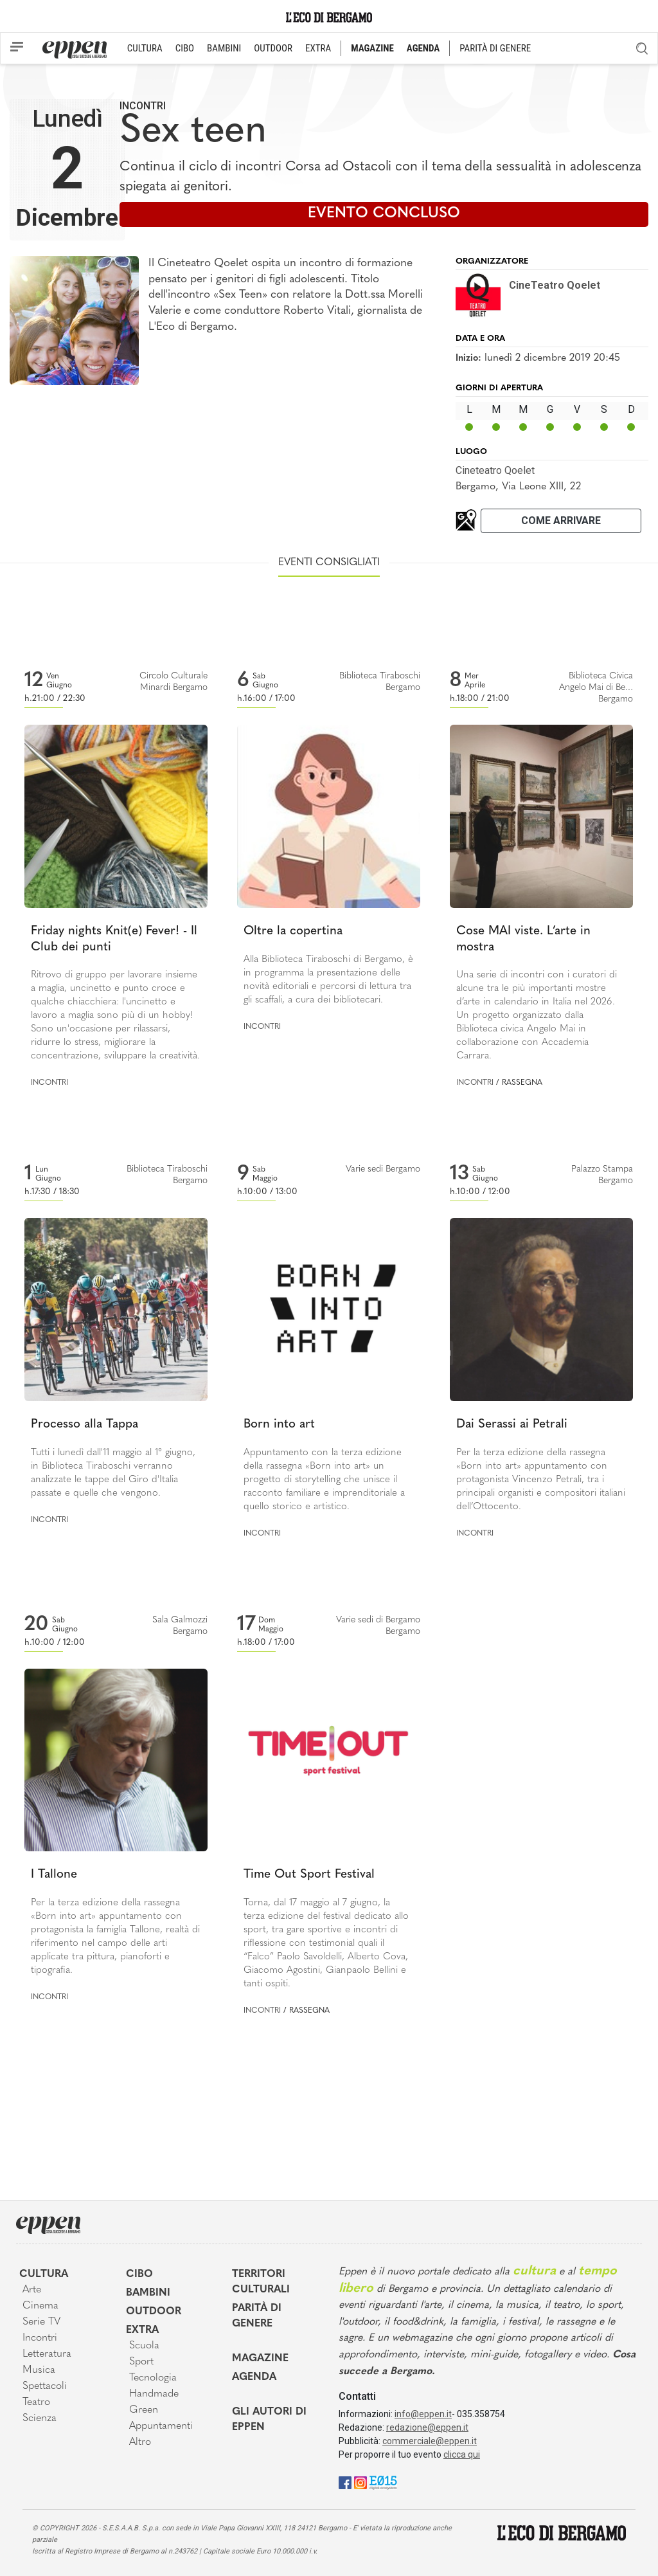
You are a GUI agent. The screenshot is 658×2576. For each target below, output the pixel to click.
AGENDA (423, 48)
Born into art (279, 1425)
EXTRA (318, 48)
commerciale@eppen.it (429, 2441)
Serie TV (41, 2322)
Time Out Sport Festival (309, 1875)
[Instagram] (360, 2482)
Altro (140, 2442)
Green (143, 2410)
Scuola (144, 2346)
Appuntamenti (161, 2426)
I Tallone (54, 1875)
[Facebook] (345, 2482)
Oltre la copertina (293, 931)
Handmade (154, 2394)
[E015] (383, 2482)
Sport (141, 2362)
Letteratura (46, 2354)
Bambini (148, 2293)
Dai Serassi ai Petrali (511, 1425)
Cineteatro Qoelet (495, 470)
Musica (38, 2370)
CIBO (184, 48)
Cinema (40, 2306)
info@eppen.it (423, 2414)
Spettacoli (44, 2386)
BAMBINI (224, 48)
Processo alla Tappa (84, 1425)
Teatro (36, 2402)
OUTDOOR (273, 48)
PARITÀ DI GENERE (495, 48)
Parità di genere (256, 2316)
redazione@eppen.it (427, 2427)
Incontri (143, 106)
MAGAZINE (372, 48)
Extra (142, 2330)
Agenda (254, 2377)
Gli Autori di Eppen (269, 2420)
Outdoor (153, 2312)
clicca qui (461, 2454)
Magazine (260, 2359)
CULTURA (145, 48)
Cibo (139, 2274)
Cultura (43, 2274)
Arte (31, 2290)
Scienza (39, 2418)
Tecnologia (153, 2378)
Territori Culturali (261, 2282)
